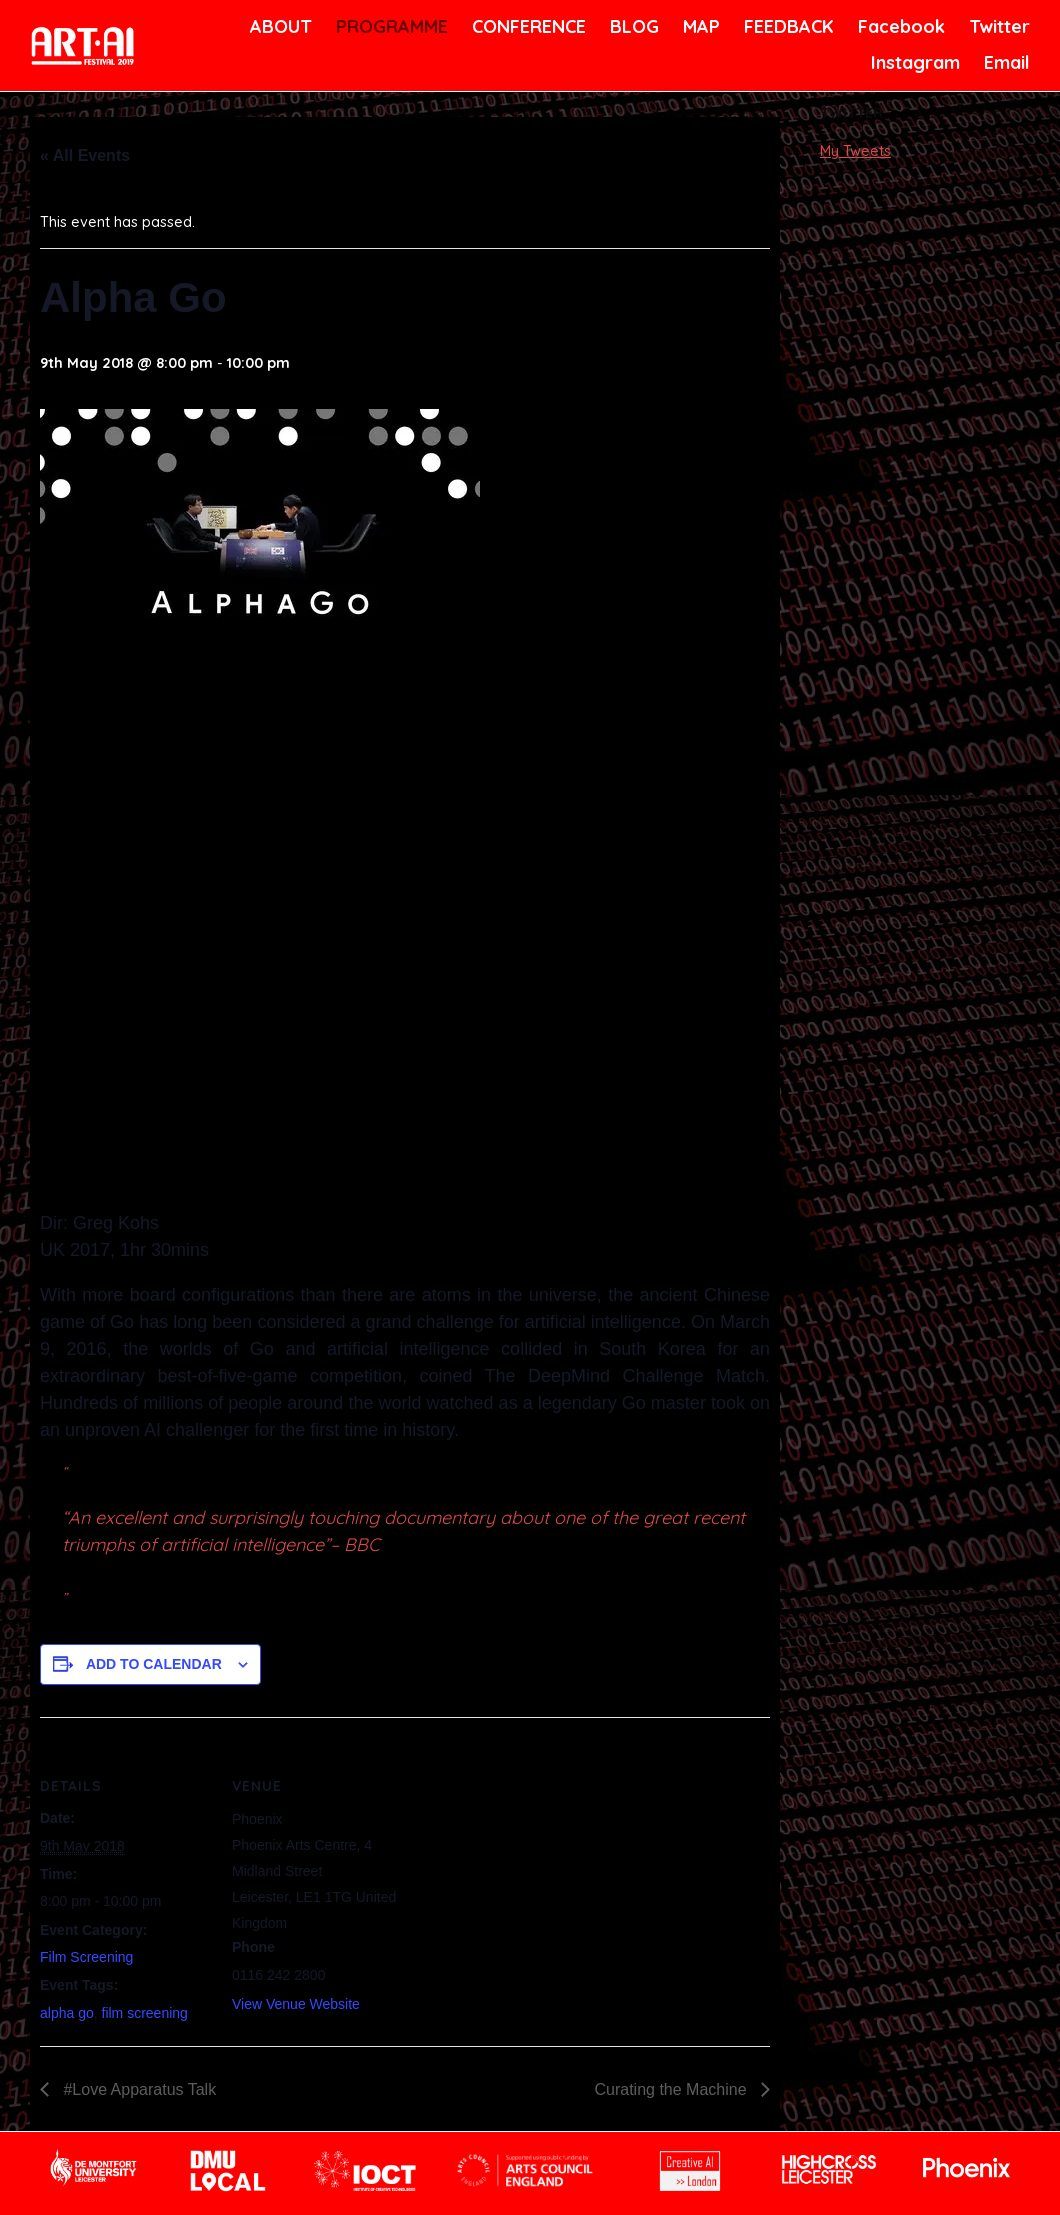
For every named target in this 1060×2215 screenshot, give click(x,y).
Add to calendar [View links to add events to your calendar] (154, 1664)
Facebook (899, 26)
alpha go (67, 2013)
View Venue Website (296, 2004)
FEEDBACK (786, 26)
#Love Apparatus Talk (137, 2089)
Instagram (913, 62)
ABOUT (279, 26)
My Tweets (855, 151)
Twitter (997, 26)
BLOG (633, 26)
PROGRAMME (388, 26)
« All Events (85, 155)
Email (1005, 62)
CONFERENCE (525, 26)
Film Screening (86, 1957)
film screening (145, 2013)
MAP (700, 26)
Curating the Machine (672, 2089)
